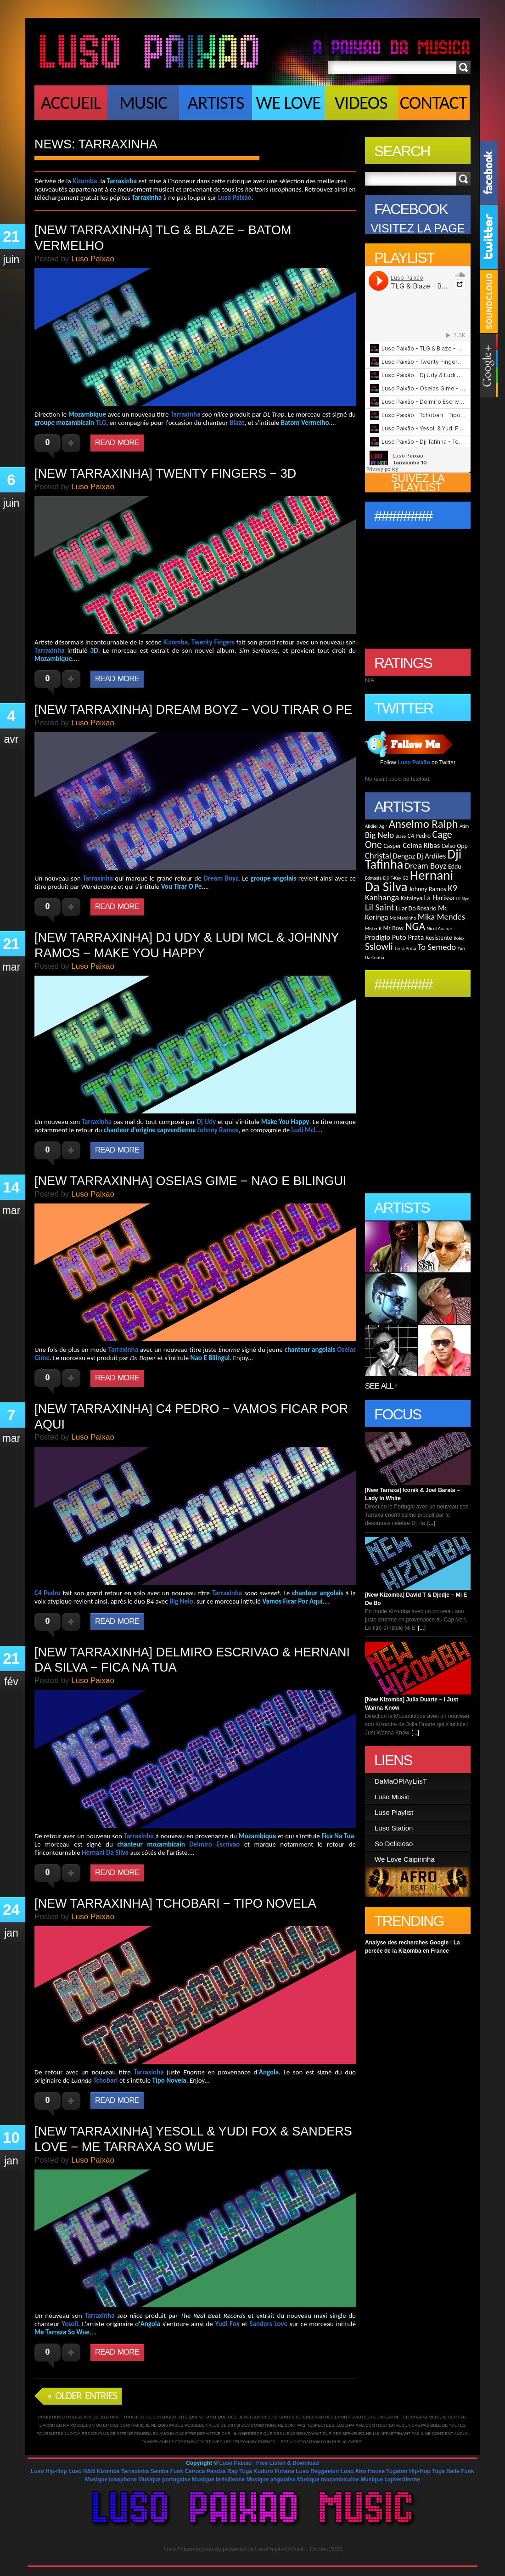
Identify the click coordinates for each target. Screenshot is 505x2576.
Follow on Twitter (417, 762)
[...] (431, 1523)
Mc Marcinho (403, 918)
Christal (378, 855)
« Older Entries (82, 2395)
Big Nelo (379, 835)
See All (379, 1386)
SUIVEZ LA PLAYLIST (418, 482)
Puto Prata (408, 937)
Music (143, 102)
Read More (117, 442)
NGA (415, 926)
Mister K (373, 929)
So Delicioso (394, 1843)
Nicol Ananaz (439, 929)
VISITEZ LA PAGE (417, 228)
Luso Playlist (394, 1812)
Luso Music (392, 1797)
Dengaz (404, 855)
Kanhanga (382, 897)
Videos (360, 102)
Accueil (71, 102)
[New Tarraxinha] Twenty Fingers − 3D (165, 473)
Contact (433, 102)
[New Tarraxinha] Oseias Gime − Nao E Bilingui (190, 1181)
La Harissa (439, 897)
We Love (288, 102)
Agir (383, 826)
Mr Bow (393, 928)
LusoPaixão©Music (280, 2549)
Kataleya (411, 898)
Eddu (454, 866)
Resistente (439, 938)
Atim (464, 826)
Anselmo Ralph (423, 824)
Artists (216, 102)
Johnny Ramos (427, 889)
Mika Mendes (441, 916)
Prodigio (377, 937)
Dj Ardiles (431, 855)
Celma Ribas (421, 845)
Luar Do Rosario (416, 908)
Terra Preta (405, 948)
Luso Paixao (179, 2549)
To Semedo (437, 947)
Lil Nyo (463, 899)
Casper (392, 846)
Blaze (400, 836)
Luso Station (394, 1828)
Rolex (459, 938)
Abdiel (371, 826)
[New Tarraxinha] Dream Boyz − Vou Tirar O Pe (193, 710)
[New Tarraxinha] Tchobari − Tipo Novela (175, 1903)
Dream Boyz (426, 865)
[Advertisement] (141, 166)
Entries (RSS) (326, 2549)
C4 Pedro (419, 836)
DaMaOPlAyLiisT (401, 1781)
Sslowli (379, 946)
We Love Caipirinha (405, 1859)
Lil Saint (379, 907)
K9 (452, 887)
